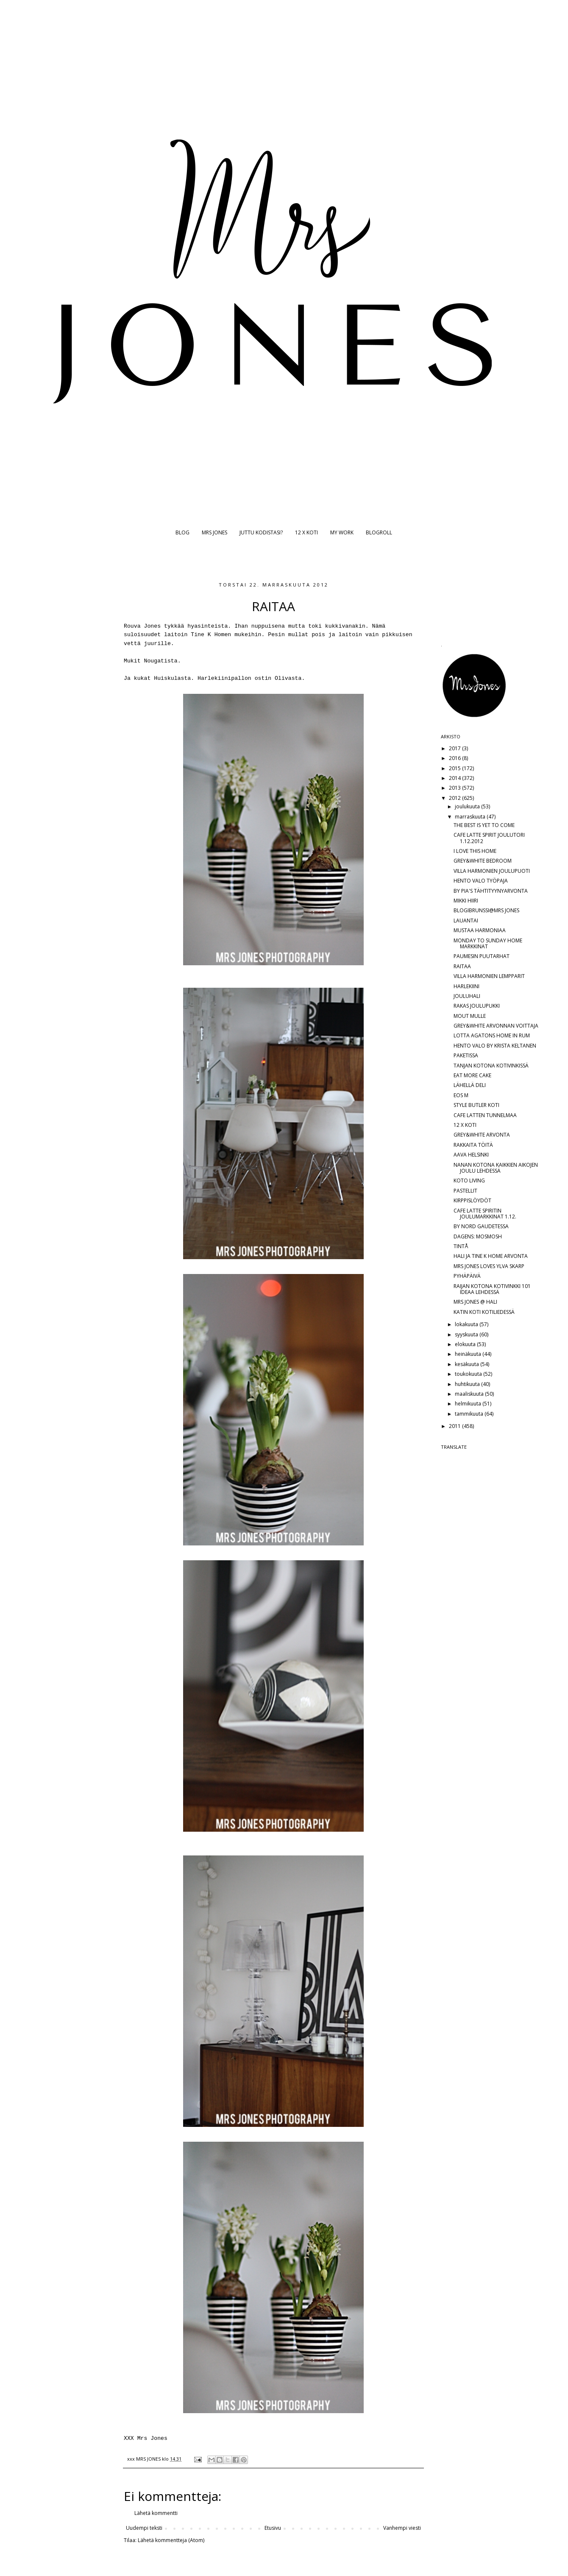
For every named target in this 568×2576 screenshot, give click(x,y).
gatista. (167, 661)
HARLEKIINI (466, 986)
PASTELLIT (465, 1190)
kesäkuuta (467, 1364)
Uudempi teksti (144, 2527)
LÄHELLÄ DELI (470, 1085)
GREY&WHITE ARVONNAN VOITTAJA (496, 1025)
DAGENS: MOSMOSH (478, 1236)
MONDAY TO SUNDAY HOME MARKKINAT (488, 943)
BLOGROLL (379, 532)
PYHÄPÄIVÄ (467, 1276)
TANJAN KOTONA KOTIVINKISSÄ (491, 1065)
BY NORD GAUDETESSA (481, 1226)
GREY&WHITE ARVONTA (482, 1134)
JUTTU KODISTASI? (261, 532)
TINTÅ (461, 1246)
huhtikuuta (468, 1384)
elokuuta (466, 1344)
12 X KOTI (306, 532)
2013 (455, 787)
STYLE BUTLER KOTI (476, 1105)
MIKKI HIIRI (466, 900)
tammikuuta (469, 1413)
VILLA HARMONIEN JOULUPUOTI (492, 870)
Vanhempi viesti (402, 2527)
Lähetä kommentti (156, 2513)
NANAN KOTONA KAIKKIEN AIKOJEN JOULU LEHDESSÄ (496, 1167)
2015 (455, 768)
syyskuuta (467, 1334)
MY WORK (342, 532)
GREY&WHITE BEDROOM (483, 860)
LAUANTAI (466, 920)
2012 (455, 798)
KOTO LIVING (469, 1180)
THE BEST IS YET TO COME (484, 825)
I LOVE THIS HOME (475, 851)
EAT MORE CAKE (472, 1075)
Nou (149, 661)
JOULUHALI (467, 996)
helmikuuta (468, 1403)
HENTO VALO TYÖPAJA (481, 880)
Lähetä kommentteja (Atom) (171, 2540)
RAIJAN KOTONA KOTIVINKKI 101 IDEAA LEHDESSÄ (492, 1289)
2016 (455, 758)
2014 (455, 778)
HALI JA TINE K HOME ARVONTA (491, 1256)
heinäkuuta (468, 1354)
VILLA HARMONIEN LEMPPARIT (489, 976)
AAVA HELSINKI (471, 1154)
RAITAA (462, 966)
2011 (455, 1426)
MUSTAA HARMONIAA (480, 930)
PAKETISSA (466, 1055)
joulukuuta (468, 806)
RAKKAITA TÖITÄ (473, 1144)
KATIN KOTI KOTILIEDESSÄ (484, 1312)
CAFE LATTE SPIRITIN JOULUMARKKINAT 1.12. (485, 1213)
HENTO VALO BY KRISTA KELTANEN (495, 1045)
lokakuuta (467, 1324)
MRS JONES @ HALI (475, 1301)
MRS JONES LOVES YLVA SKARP (489, 1266)
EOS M (461, 1095)
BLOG (182, 532)
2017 (455, 748)
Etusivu (273, 2527)
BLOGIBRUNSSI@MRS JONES (486, 910)
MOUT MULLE (470, 1016)
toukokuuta (469, 1373)
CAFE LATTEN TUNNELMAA (485, 1115)
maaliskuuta (470, 1393)
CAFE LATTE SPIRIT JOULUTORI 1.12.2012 (489, 837)
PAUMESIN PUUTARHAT (482, 956)
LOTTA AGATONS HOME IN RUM (492, 1035)
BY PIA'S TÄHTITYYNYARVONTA (491, 890)
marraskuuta (471, 816)
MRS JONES (214, 532)
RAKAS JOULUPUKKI (477, 1005)
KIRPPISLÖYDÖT (472, 1200)
